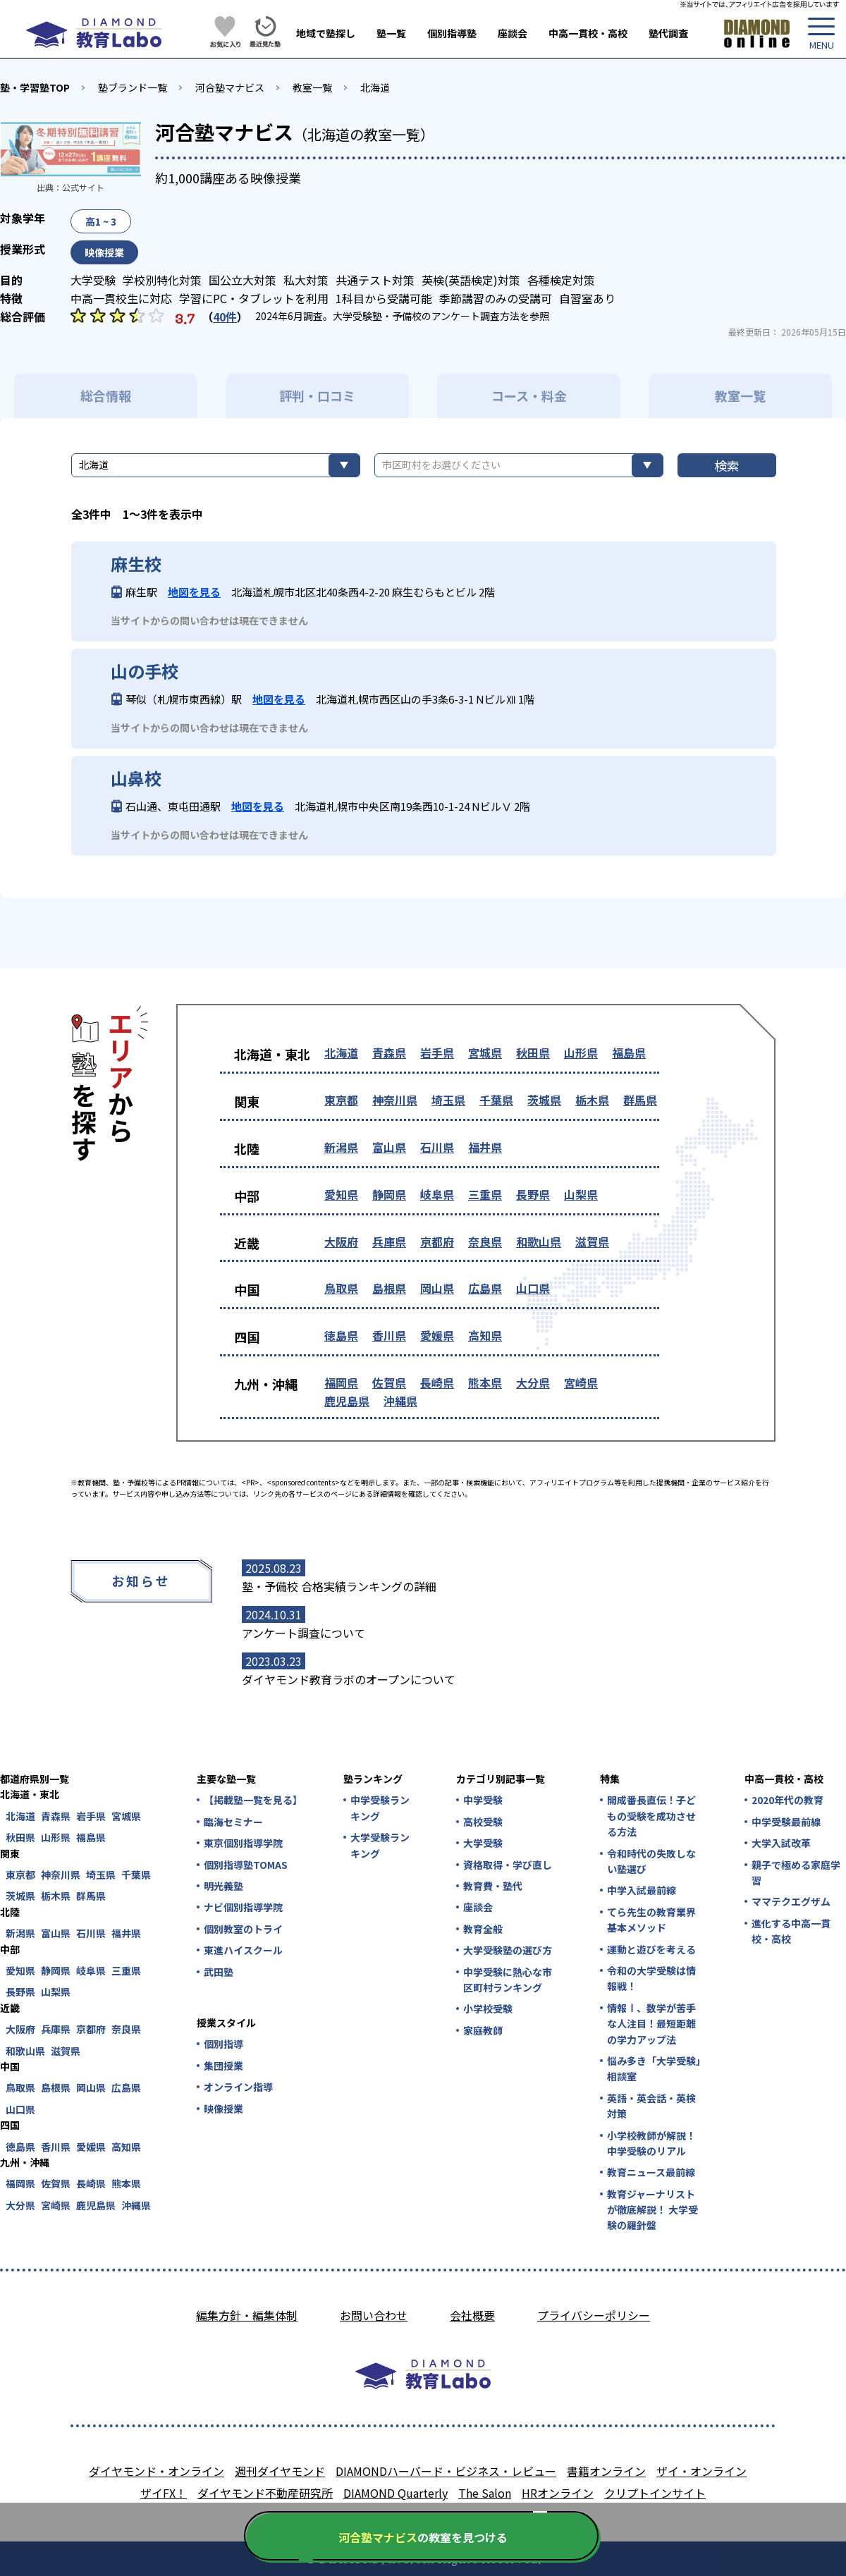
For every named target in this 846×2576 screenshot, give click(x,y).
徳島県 (341, 1335)
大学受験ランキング (380, 1845)
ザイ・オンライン (701, 2470)
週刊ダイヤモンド (280, 2470)
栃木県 (592, 1099)
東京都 (341, 1099)
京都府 (437, 1241)
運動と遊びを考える (651, 1949)
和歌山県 (538, 1241)
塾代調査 (668, 33)
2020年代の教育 (787, 1800)
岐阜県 (437, 1194)
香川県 (389, 1335)
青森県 (389, 1052)
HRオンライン (558, 2492)
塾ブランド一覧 (132, 87)
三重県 (485, 1194)
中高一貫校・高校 (587, 33)
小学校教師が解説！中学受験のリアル (651, 2143)
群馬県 (640, 1099)
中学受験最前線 (786, 1822)
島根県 (389, 1288)
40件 (225, 316)
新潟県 (341, 1147)
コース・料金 (529, 395)
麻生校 (136, 564)
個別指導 (223, 2044)
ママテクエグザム (791, 1901)
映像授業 (223, 2109)
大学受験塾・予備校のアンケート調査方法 (426, 316)
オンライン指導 (238, 2087)
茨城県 (544, 1099)
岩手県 (437, 1052)
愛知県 (341, 1194)
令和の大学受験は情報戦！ (651, 1978)
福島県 (629, 1052)
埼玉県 (448, 1099)
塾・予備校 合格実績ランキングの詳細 (339, 1586)
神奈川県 (394, 1099)
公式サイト (83, 187)
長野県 (533, 1194)
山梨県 (581, 1194)
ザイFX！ (163, 2492)
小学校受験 (488, 2008)
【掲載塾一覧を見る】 (252, 1800)
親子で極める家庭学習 (796, 1872)
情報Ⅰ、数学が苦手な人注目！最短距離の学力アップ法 (651, 2024)
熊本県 (485, 1382)
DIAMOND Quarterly (395, 2492)
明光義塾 (223, 1886)
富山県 (389, 1147)
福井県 (485, 1147)
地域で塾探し (325, 33)
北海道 (375, 87)
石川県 (437, 1147)
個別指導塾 (452, 33)
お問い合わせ (373, 2315)
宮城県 (485, 1052)
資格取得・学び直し (507, 1865)
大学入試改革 (781, 1843)
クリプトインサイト (655, 2492)
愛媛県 (437, 1335)
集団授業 (223, 2066)
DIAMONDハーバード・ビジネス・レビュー (446, 2470)
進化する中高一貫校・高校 (791, 1931)
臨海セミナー (233, 1822)
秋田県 (533, 1052)
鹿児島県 (346, 1400)
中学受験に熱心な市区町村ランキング (507, 1979)
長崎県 (437, 1382)
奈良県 (485, 1241)
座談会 (512, 33)
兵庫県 (389, 1241)
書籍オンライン (606, 2470)
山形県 (581, 1052)
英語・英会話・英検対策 (651, 2106)
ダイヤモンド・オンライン (156, 2470)
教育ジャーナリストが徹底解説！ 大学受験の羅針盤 (652, 2210)
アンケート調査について (303, 1632)
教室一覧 (312, 87)
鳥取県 (341, 1288)
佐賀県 (389, 1382)
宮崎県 (581, 1382)
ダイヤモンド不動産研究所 (265, 2492)
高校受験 (483, 1822)
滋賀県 (592, 1241)
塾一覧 (391, 33)
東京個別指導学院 (243, 1843)
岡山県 (437, 1288)
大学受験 (483, 1843)
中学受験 (483, 1800)
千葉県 (496, 1099)
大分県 (533, 1382)
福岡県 (341, 1382)
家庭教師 (483, 2030)
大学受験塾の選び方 (507, 1950)
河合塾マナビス (229, 87)
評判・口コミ (317, 395)
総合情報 (105, 395)
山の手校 (144, 671)
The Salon (484, 2492)
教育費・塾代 (492, 1886)
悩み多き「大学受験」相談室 (654, 2068)
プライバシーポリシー (593, 2315)
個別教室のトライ (243, 1929)
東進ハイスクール (243, 1950)
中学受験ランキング (380, 1807)
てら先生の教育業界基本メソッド (651, 1919)
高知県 (485, 1335)
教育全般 (483, 1929)
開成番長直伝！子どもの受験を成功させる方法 (651, 1816)
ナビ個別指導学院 (243, 1907)
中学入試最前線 (641, 1890)
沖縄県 (400, 1400)
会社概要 (472, 2315)
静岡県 (389, 1194)
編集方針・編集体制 (247, 2315)
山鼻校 (136, 778)
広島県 (485, 1288)
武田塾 (218, 1972)
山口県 (533, 1288)
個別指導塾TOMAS (246, 1865)
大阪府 (341, 1241)
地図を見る (194, 591)
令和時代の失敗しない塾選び (651, 1861)
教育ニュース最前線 (651, 2172)
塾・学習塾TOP (35, 87)
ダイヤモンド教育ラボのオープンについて (348, 1679)
